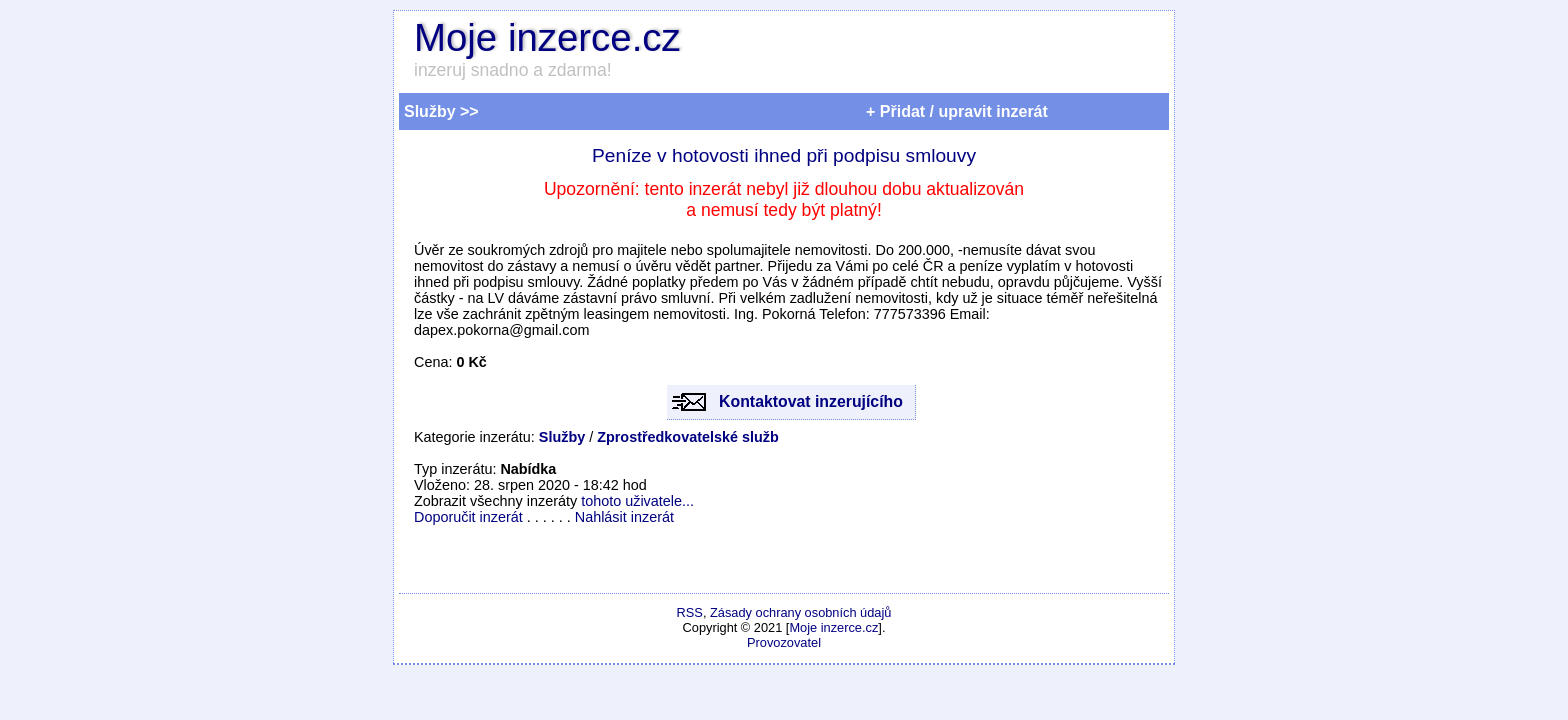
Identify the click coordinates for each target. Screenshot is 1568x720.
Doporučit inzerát (468, 517)
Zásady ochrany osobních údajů (800, 612)
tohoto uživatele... (637, 501)
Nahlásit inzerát (624, 517)
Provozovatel (784, 642)
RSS (690, 612)
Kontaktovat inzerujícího (811, 401)
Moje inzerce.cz (547, 37)
